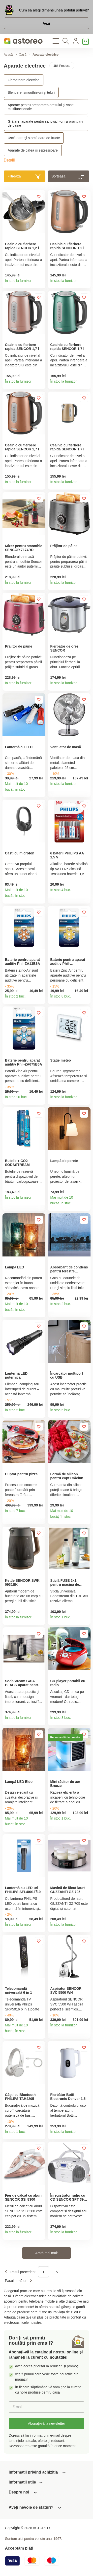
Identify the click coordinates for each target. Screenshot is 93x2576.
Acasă (8, 54)
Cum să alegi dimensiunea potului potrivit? (54, 10)
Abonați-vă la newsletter (46, 2423)
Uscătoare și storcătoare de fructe (34, 138)
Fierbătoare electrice (23, 80)
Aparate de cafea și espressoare (33, 150)
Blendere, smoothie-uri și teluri (31, 92)
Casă (22, 54)
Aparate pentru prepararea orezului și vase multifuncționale (41, 107)
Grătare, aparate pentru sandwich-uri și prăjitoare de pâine (45, 123)
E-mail (17, 2407)
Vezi (46, 23)
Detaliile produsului (39, 282)
